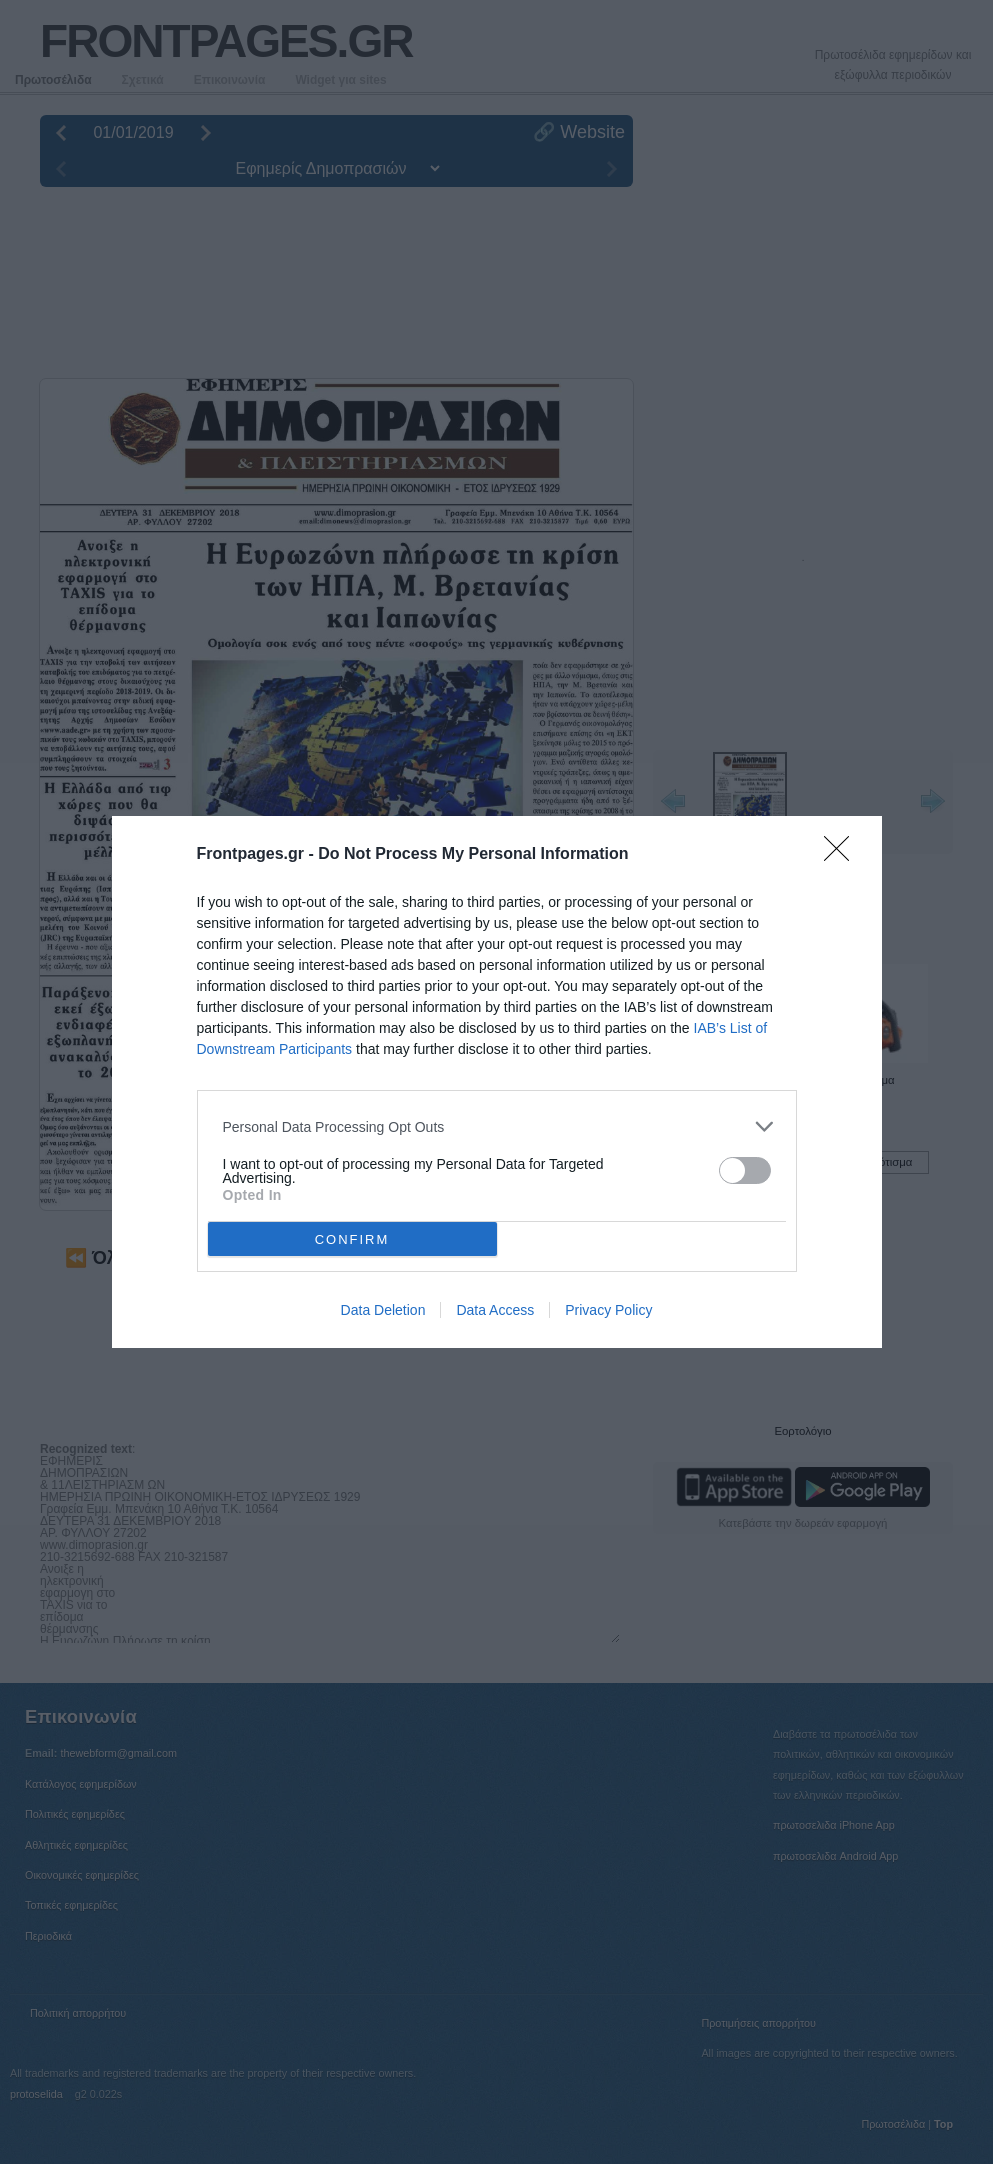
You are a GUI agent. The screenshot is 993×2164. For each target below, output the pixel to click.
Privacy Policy (608, 1310)
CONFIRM (352, 1239)
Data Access (495, 1310)
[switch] (745, 1170)
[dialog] (497, 1082)
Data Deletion (383, 1310)
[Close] (843, 855)
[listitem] (497, 1126)
